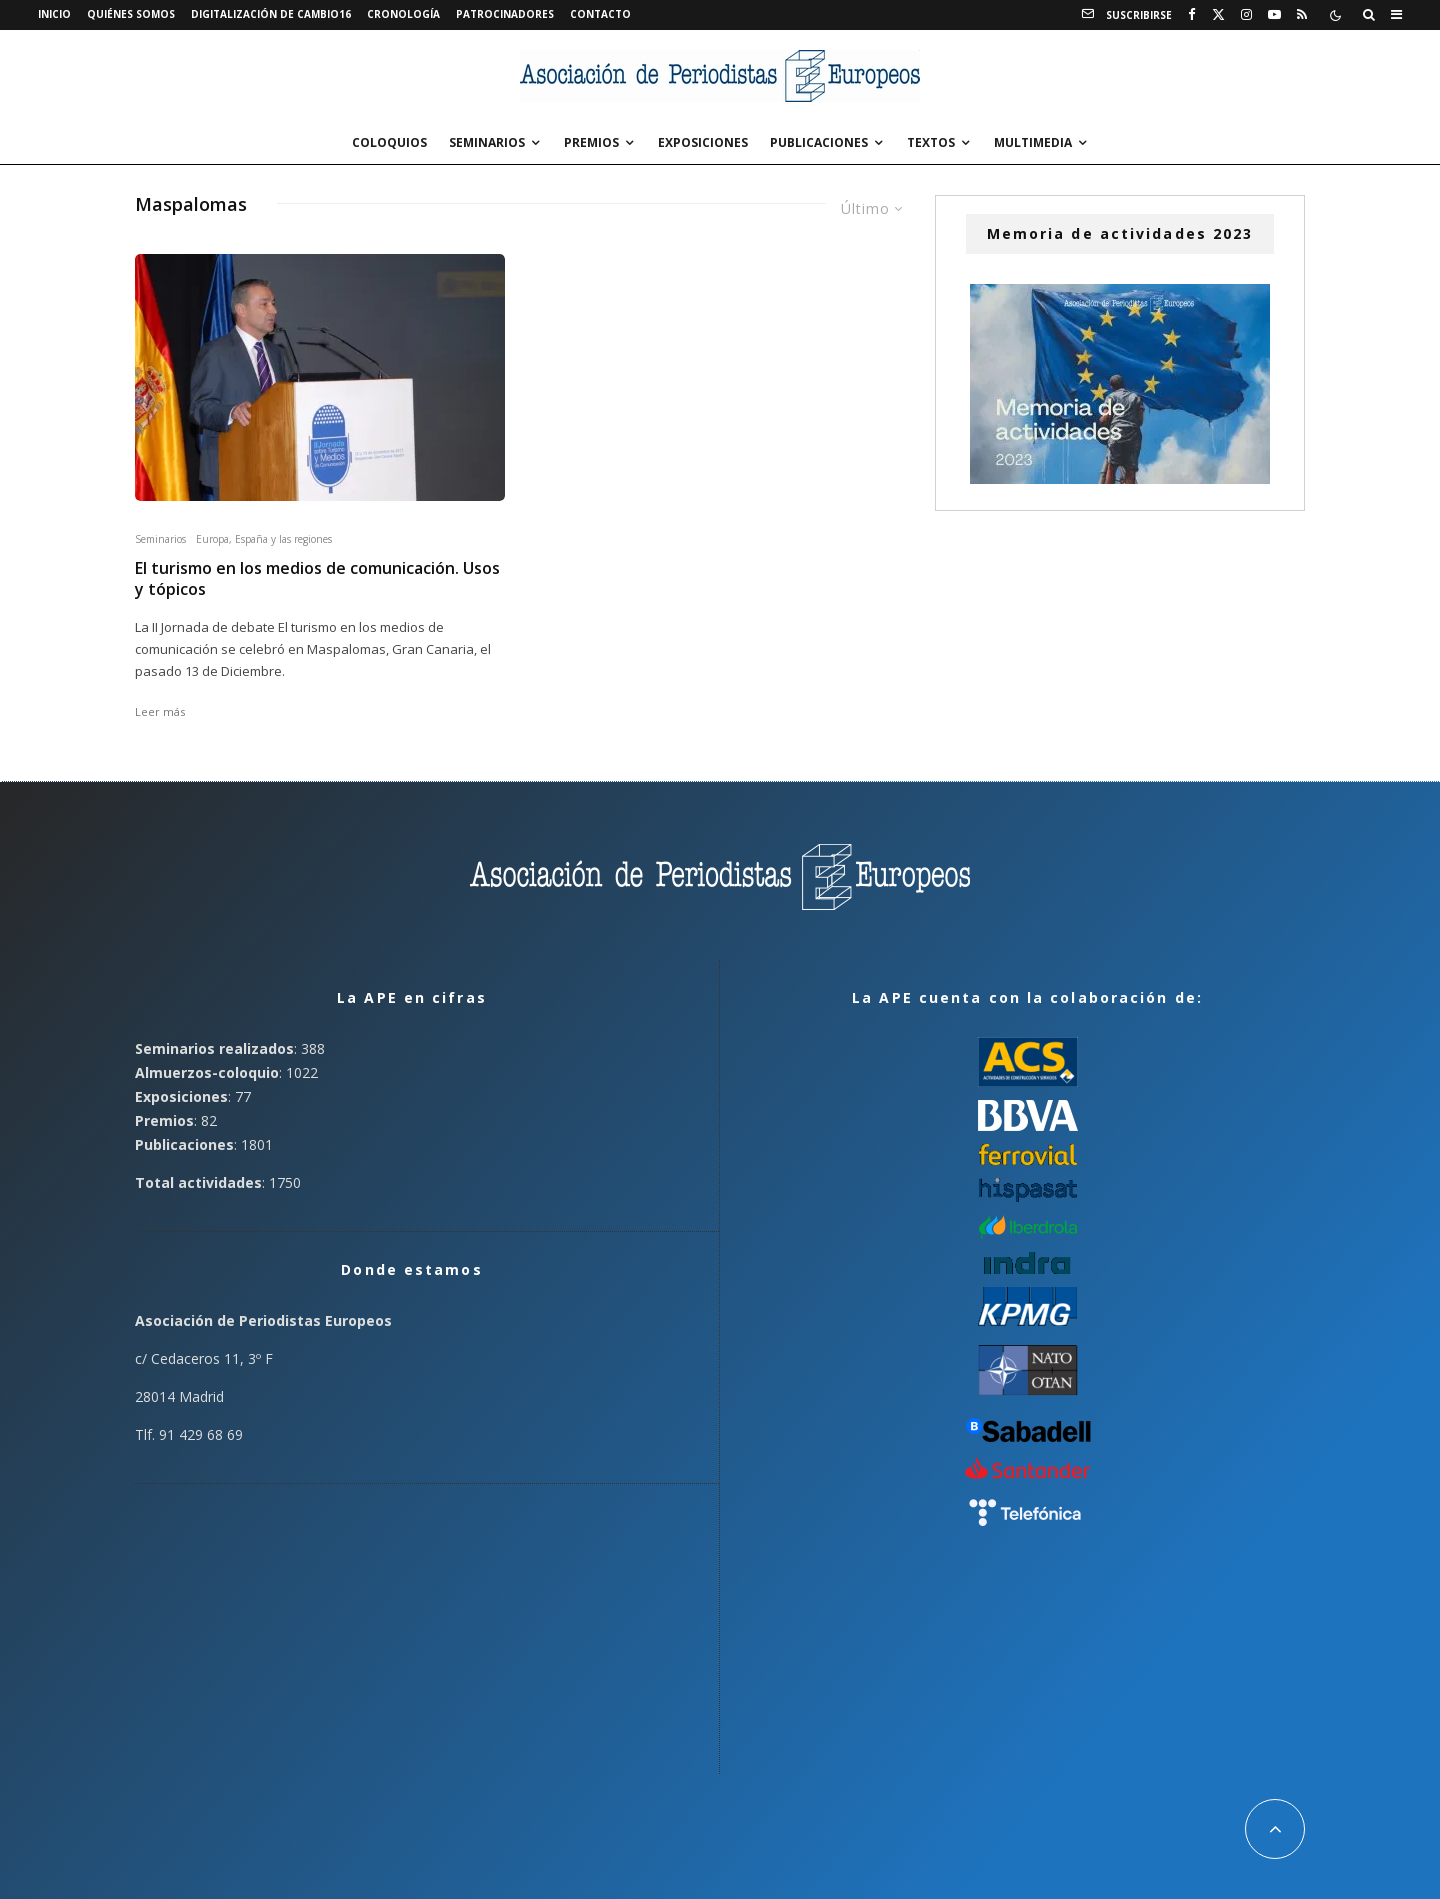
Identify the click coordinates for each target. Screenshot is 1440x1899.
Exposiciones (703, 142)
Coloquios (389, 142)
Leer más (160, 711)
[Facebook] (1192, 15)
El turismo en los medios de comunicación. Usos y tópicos (317, 579)
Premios (591, 142)
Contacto (600, 14)
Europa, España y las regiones (264, 539)
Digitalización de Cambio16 (271, 14)
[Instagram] (1246, 15)
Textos (931, 142)
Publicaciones (819, 142)
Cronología (403, 14)
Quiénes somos (131, 14)
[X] (1218, 15)
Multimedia (1033, 142)
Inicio (54, 14)
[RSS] (1302, 15)
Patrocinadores (505, 14)
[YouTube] (1274, 15)
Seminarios (487, 142)
